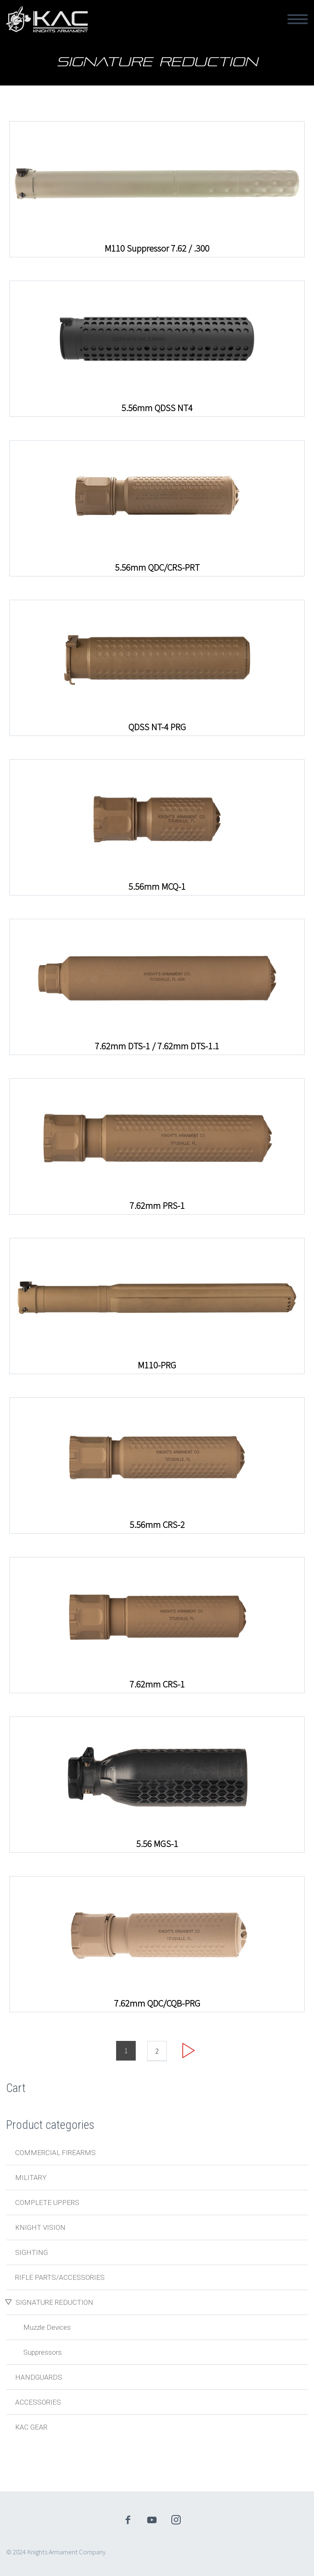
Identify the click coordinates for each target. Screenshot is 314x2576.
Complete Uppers (47, 2202)
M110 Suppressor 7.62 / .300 (157, 248)
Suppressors (42, 2352)
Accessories (38, 2402)
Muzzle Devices (47, 2327)
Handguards (38, 2377)
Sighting (31, 2252)
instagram (176, 2520)
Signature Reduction (54, 2302)
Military (31, 2177)
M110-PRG (157, 1365)
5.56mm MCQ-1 (157, 886)
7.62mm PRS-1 (157, 1205)
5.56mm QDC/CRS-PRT (157, 567)
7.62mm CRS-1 (157, 1684)
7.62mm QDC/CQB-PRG (157, 2003)
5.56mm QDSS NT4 (157, 408)
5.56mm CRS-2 (157, 1524)
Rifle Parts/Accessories (60, 2277)
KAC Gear (31, 2427)
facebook (128, 2520)
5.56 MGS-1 (157, 1843)
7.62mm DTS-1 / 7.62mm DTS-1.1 (157, 1046)
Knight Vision (40, 2227)
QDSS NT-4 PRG (157, 727)
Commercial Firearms (55, 2153)
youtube (152, 2520)
